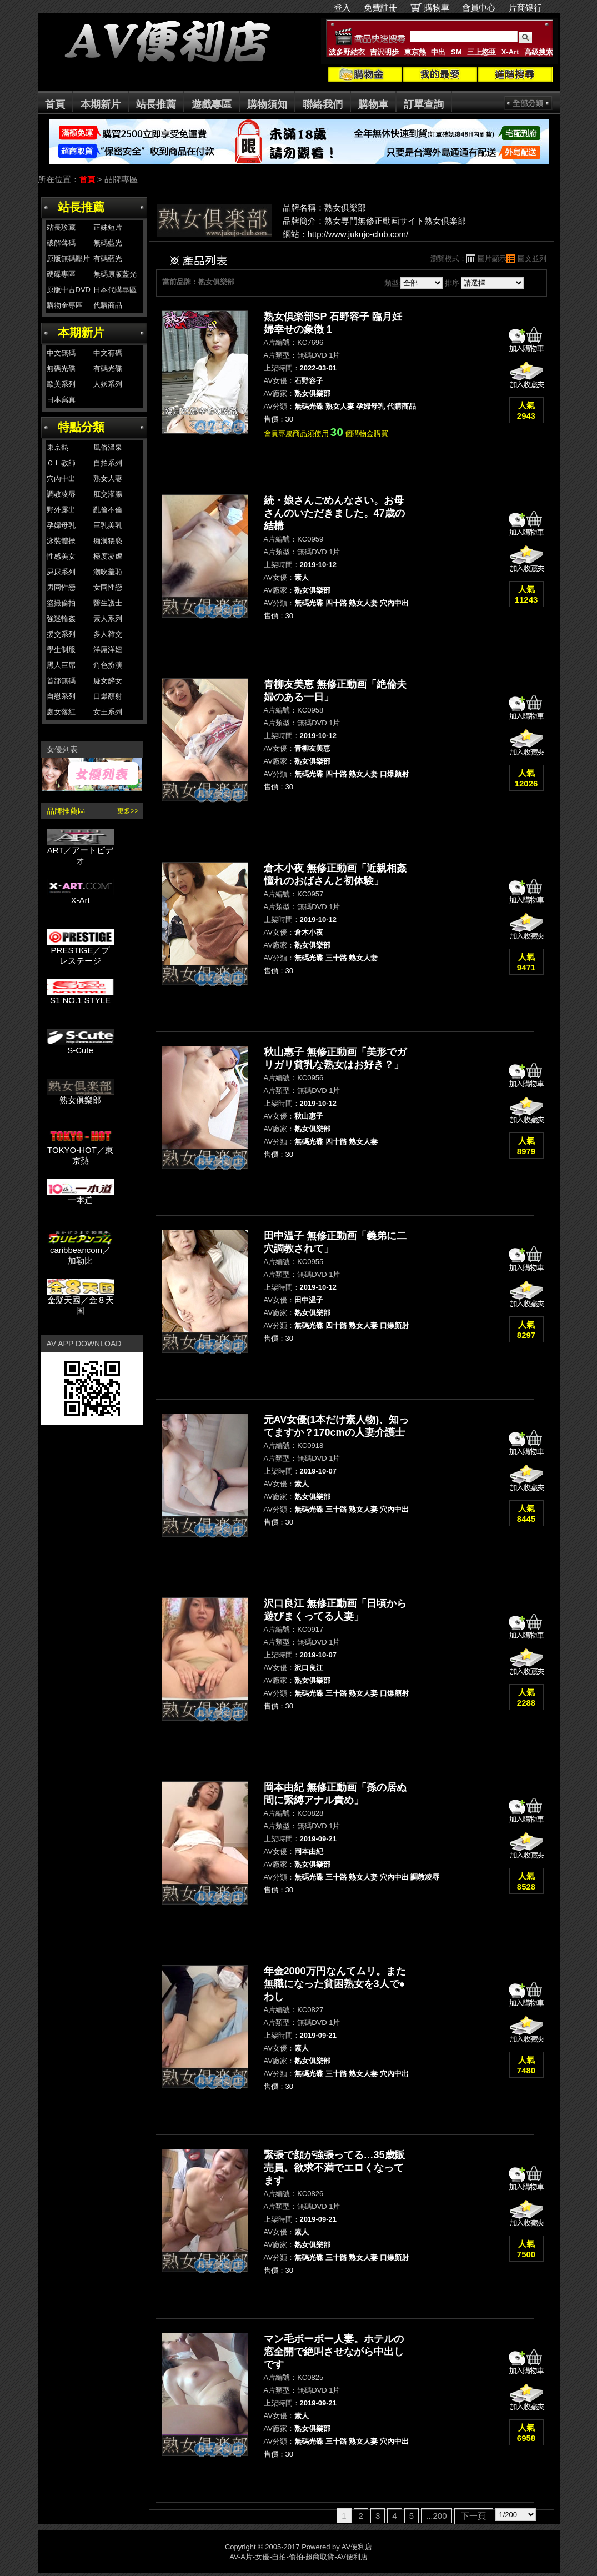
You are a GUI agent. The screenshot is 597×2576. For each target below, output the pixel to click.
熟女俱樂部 (80, 1096)
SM (456, 52)
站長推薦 (156, 104)
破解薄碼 (61, 243)
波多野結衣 (347, 52)
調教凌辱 (61, 494)
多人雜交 (107, 634)
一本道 (80, 1196)
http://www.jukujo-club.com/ (358, 234)
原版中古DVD (69, 289)
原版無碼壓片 (68, 258)
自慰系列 (61, 696)
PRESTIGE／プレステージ (80, 951)
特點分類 (81, 426)
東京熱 (415, 52)
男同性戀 (61, 587)
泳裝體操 (61, 541)
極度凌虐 (107, 556)
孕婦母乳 (61, 525)
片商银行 (530, 7)
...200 (436, 2515)
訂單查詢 (424, 104)
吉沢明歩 (384, 52)
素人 (301, 577)
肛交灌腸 (107, 494)
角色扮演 (107, 665)
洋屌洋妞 (107, 649)
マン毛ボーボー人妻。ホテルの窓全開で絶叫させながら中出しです (334, 2351)
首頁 (55, 104)
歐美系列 (61, 384)
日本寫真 (61, 399)
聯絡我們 (323, 104)
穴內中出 (61, 478)
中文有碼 (107, 353)
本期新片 (101, 104)
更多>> (127, 811)
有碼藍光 (107, 258)
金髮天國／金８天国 (80, 1301)
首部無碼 (61, 680)
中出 (438, 52)
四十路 (336, 603)
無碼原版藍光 (115, 274)
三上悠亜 (481, 52)
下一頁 (473, 2515)
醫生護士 (107, 603)
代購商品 (107, 305)
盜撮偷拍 (61, 603)
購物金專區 (65, 305)
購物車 (436, 7)
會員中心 (478, 7)
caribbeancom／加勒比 (80, 1251)
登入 (342, 7)
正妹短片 (107, 227)
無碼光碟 (61, 368)
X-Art (510, 52)
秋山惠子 (308, 1116)
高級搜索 (538, 52)
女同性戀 (107, 587)
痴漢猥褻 (107, 541)
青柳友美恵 (312, 748)
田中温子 (308, 1300)
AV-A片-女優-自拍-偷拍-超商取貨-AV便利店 (298, 2557)
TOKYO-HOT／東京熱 (80, 1151)
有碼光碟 (107, 368)
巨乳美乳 (107, 525)
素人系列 (107, 618)
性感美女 (61, 556)
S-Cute (80, 1046)
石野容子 (308, 381)
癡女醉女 (107, 680)
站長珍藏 (61, 227)
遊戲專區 (212, 104)
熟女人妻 (107, 478)
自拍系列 (107, 463)
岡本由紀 (308, 1851)
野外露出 (61, 509)
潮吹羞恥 (107, 572)
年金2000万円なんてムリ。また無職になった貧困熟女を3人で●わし (335, 1984)
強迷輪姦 (61, 618)
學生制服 (61, 649)
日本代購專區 (115, 289)
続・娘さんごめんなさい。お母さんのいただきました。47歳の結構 (334, 513)
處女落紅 (61, 712)
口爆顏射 (107, 696)
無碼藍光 (107, 243)
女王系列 (107, 712)
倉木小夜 (308, 932)
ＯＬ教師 (61, 463)
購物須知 (267, 104)
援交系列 (61, 634)
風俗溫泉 (107, 447)
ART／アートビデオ (80, 851)
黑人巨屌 (61, 665)
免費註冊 (380, 7)
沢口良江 (308, 1667)
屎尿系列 (61, 572)
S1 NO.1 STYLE (80, 996)
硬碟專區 (61, 274)
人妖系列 (107, 384)
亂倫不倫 (107, 509)
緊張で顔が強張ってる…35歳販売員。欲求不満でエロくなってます (334, 2167)
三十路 (336, 958)
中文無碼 (61, 353)
